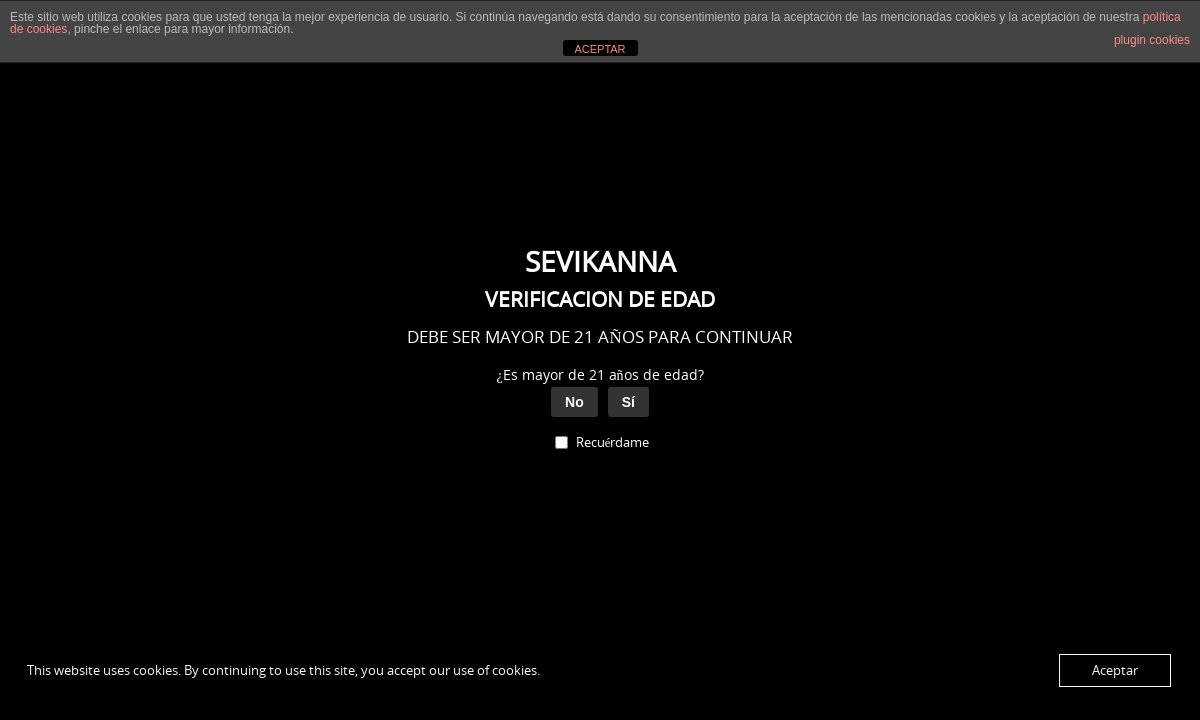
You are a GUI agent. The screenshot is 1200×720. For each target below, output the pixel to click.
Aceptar (1115, 670)
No (574, 402)
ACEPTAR (599, 49)
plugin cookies (1152, 40)
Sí (628, 402)
